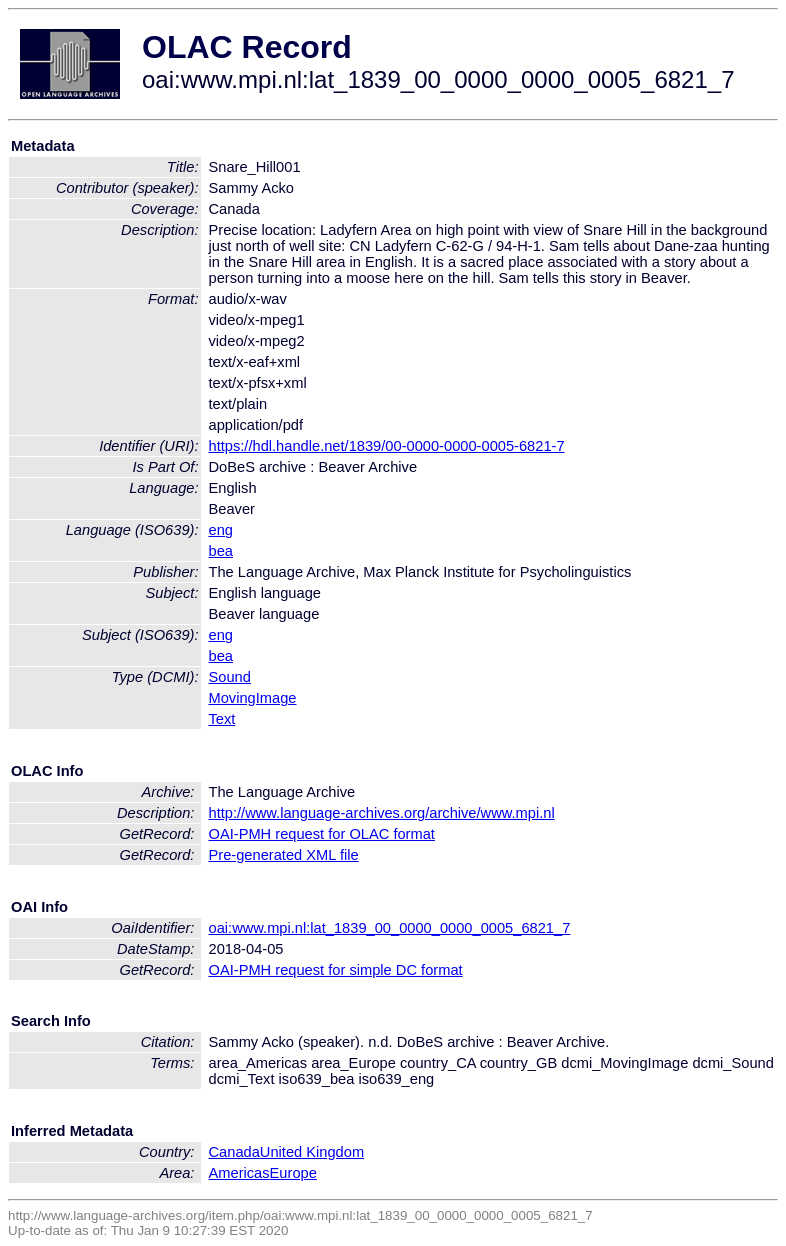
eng (221, 530)
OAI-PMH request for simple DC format (336, 970)
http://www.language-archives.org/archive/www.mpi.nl (382, 813)
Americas (239, 1173)
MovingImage (253, 698)
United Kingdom (312, 1152)
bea (221, 551)
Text (222, 719)
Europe (293, 1173)
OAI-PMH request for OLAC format (322, 834)
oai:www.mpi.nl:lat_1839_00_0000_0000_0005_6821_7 (390, 928)
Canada (234, 1152)
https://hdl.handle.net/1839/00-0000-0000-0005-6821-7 (387, 446)
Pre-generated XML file (284, 855)
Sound (230, 677)
